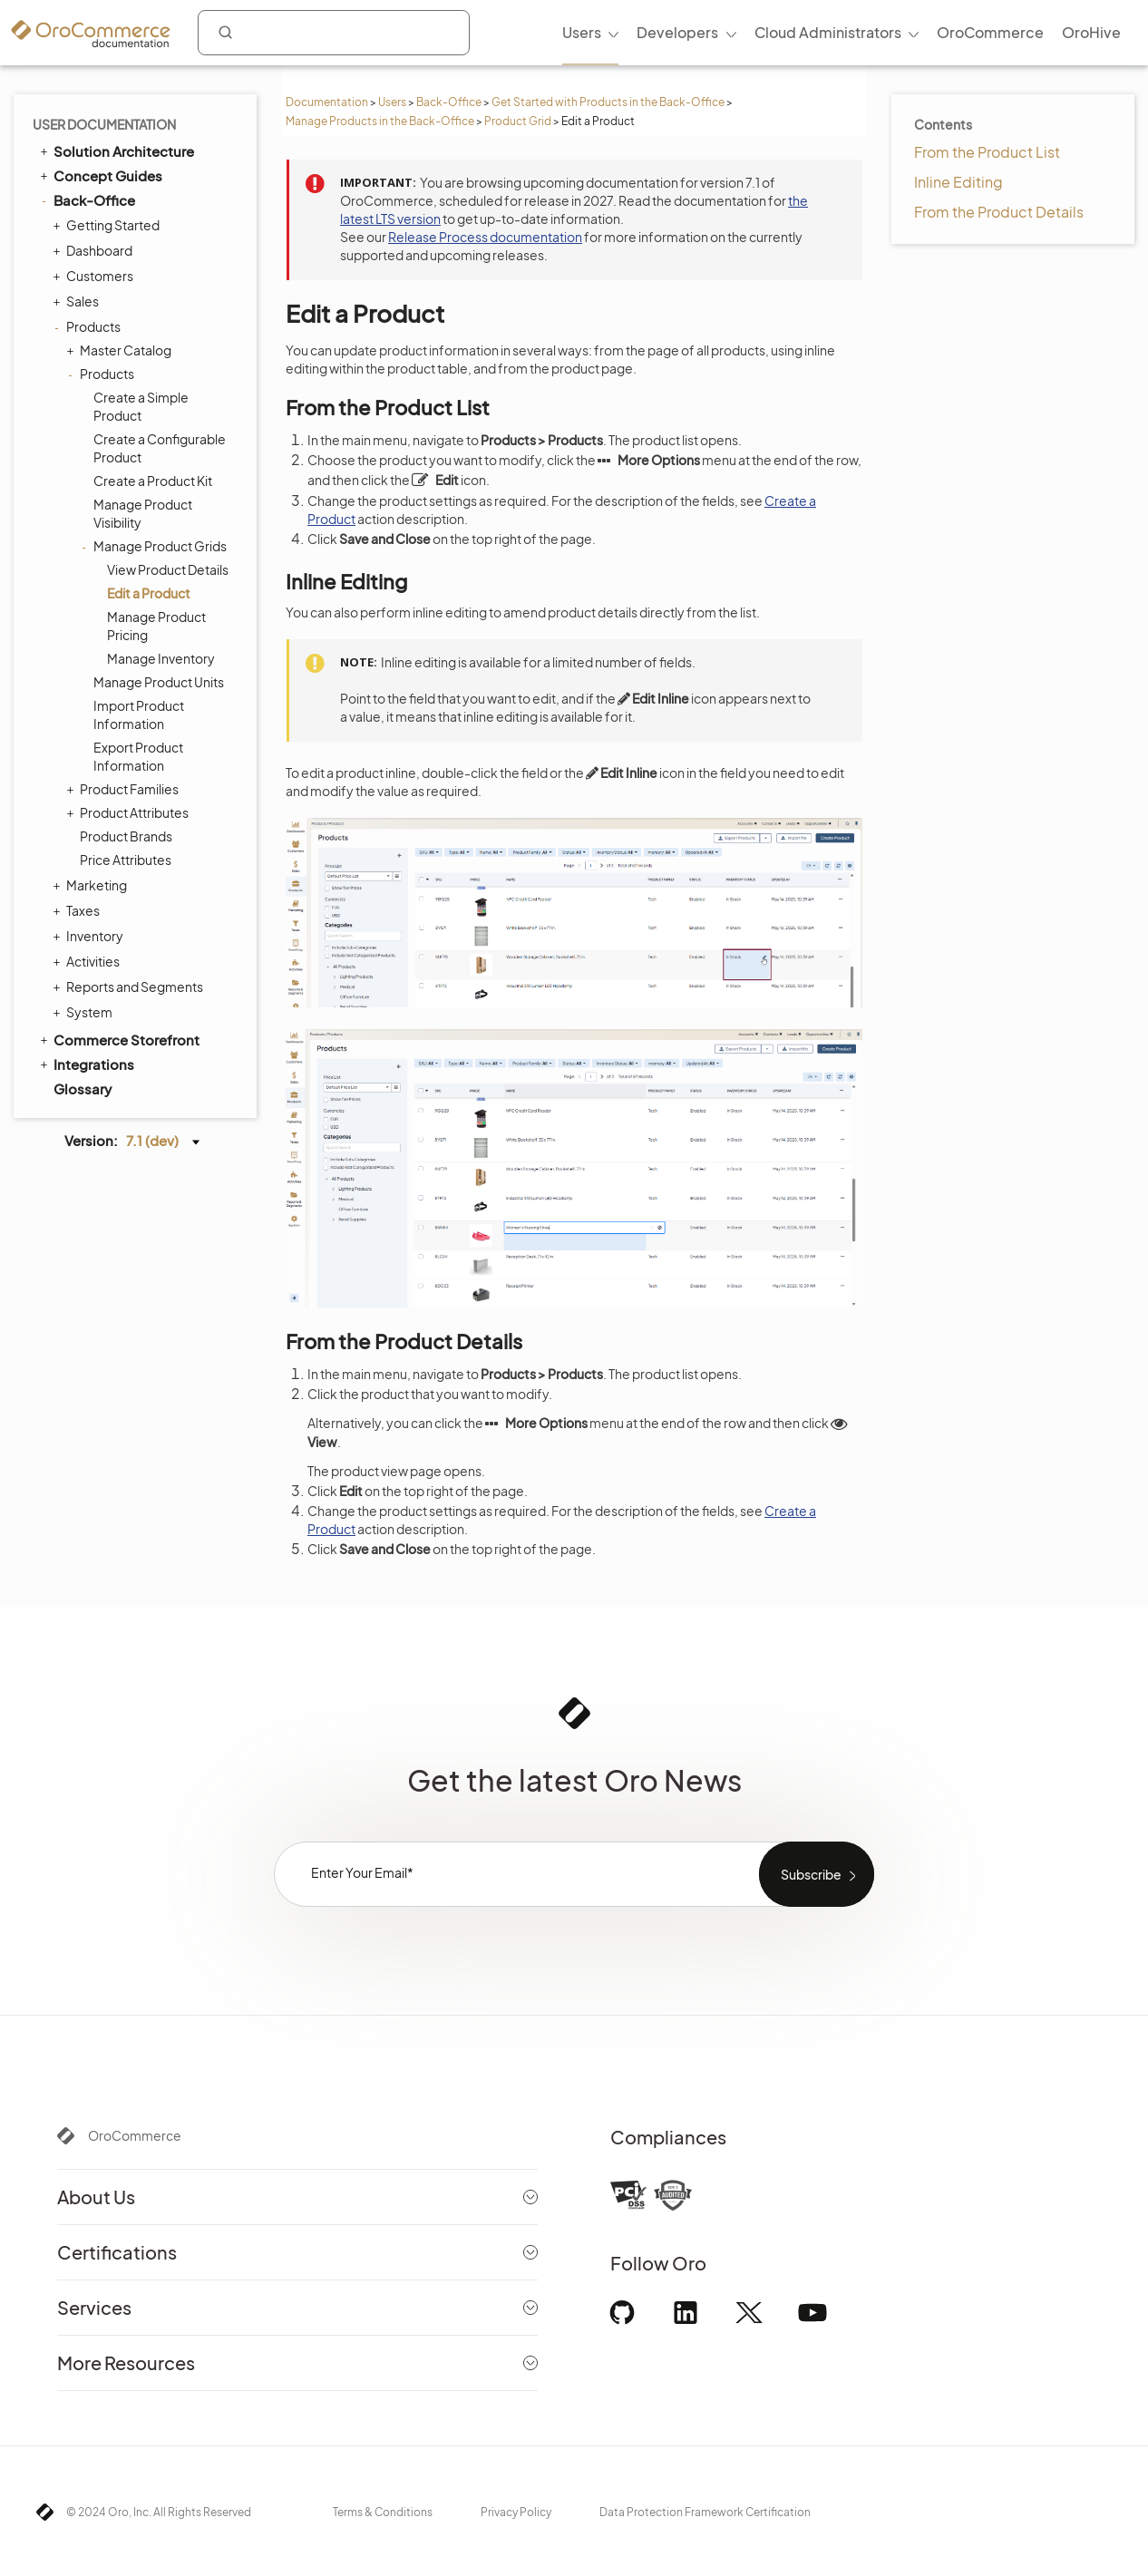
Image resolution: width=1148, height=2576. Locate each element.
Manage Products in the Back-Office (380, 121)
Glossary (83, 1088)
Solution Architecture (115, 150)
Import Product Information (138, 714)
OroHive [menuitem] (1091, 32)
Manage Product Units (158, 682)
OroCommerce (134, 2135)
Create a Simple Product (141, 406)
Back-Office (449, 102)
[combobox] (334, 32)
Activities (88, 961)
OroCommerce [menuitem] (990, 32)
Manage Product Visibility (142, 513)
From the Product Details (999, 211)
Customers (95, 276)
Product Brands (126, 836)
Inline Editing (958, 181)
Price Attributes (125, 859)
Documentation (327, 102)
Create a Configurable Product (159, 448)
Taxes (78, 910)
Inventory (90, 936)
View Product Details (168, 569)
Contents (943, 124)
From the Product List (987, 151)
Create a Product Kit (152, 480)
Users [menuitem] (581, 32)
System (84, 1012)
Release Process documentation (485, 236)
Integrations (85, 1064)
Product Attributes (130, 812)
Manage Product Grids (155, 546)
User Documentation (104, 124)
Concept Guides (99, 175)
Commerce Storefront (118, 1039)
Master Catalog (121, 350)
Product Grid (517, 121)
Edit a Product (148, 593)
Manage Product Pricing (156, 625)
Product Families (125, 789)
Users (392, 102)
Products (89, 326)
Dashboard (94, 250)
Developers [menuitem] (677, 32)
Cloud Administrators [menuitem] (827, 32)
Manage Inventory (161, 658)
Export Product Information (138, 756)
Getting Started (108, 225)
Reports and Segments (130, 986)
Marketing (92, 885)
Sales (78, 301)
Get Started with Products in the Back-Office (608, 102)
